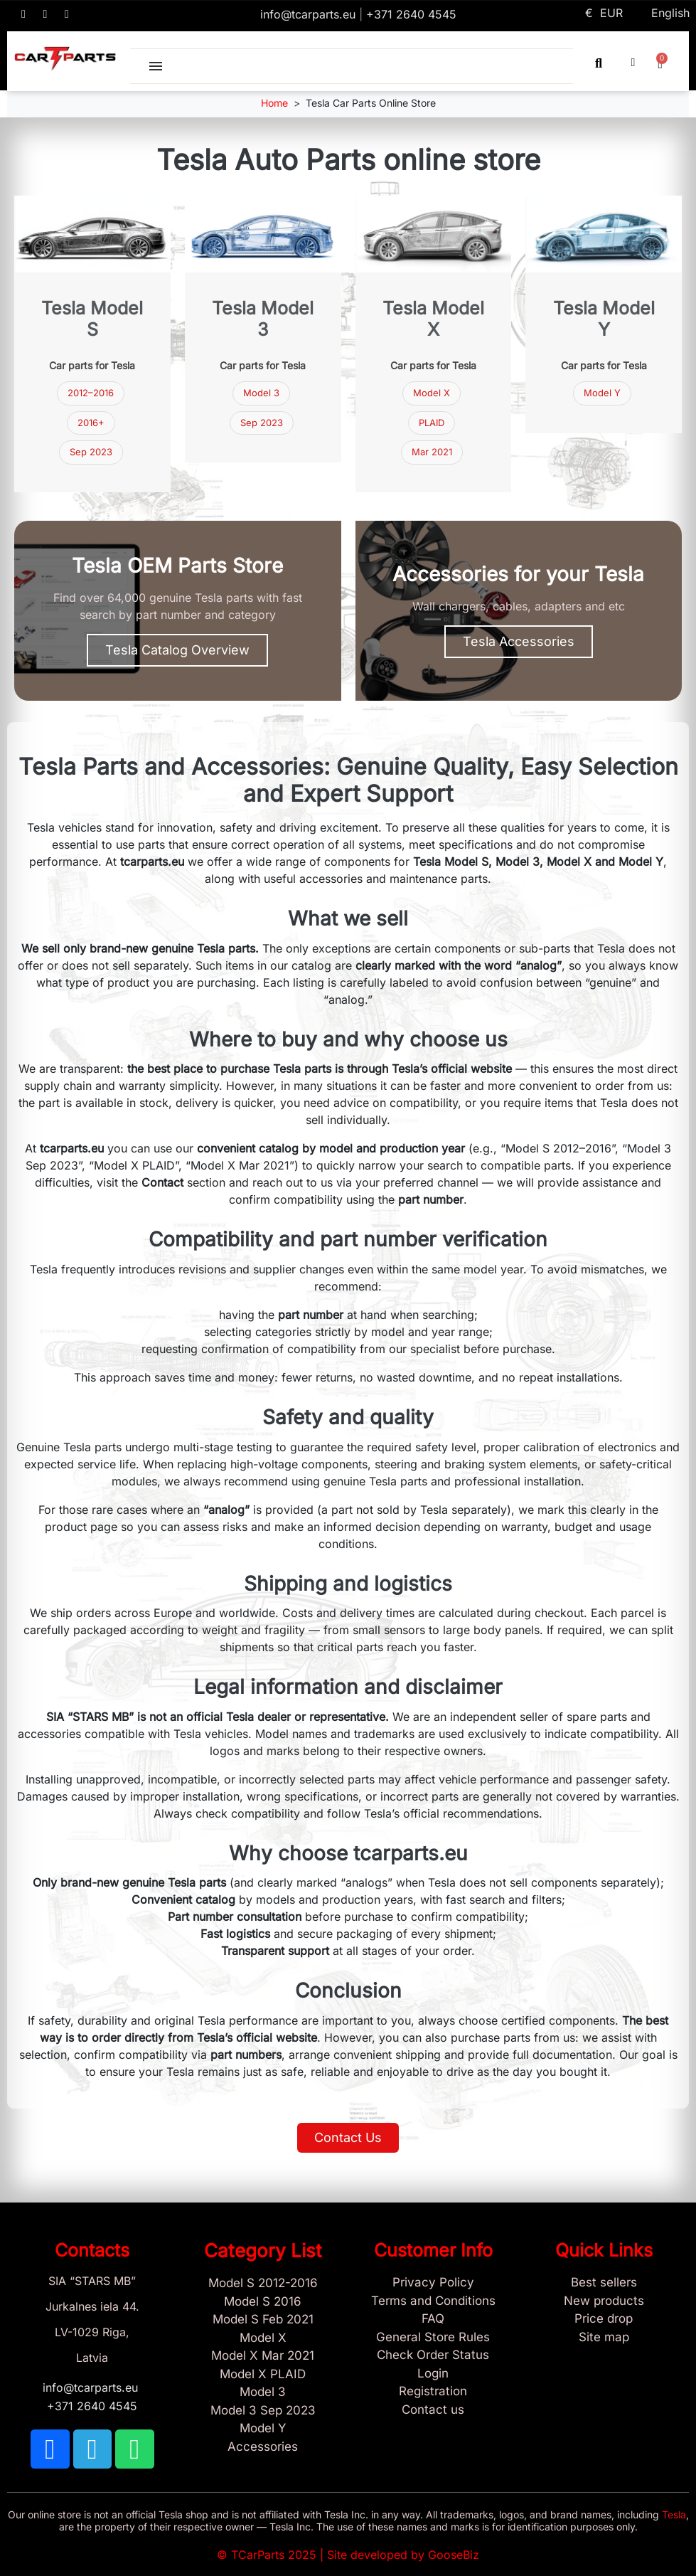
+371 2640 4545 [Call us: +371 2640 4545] (411, 14)
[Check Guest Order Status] (433, 2355)
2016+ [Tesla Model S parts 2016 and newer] (91, 422)
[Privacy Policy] (433, 2283)
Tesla (674, 2514)
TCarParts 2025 (273, 2555)
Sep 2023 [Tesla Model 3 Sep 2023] (261, 422)
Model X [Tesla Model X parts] (431, 392)
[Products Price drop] (603, 2319)
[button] (599, 63)
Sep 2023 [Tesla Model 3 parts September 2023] (91, 451)
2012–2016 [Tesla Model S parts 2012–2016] (91, 392)
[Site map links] (603, 2337)
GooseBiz (453, 2555)
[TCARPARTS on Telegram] (45, 14)
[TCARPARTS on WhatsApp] (67, 14)
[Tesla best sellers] (603, 2283)
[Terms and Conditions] (433, 2301)
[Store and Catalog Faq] (433, 2319)
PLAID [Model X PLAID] (431, 422)
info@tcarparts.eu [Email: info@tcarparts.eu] (309, 14)
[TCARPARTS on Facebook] (23, 14)
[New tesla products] (603, 2301)
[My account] (632, 63)
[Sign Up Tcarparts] (433, 2391)
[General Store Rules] (433, 2337)
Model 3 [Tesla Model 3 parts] (261, 392)
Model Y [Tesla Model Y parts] (602, 392)
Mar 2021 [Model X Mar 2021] (432, 451)
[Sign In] (433, 2374)
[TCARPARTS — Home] (65, 58)
